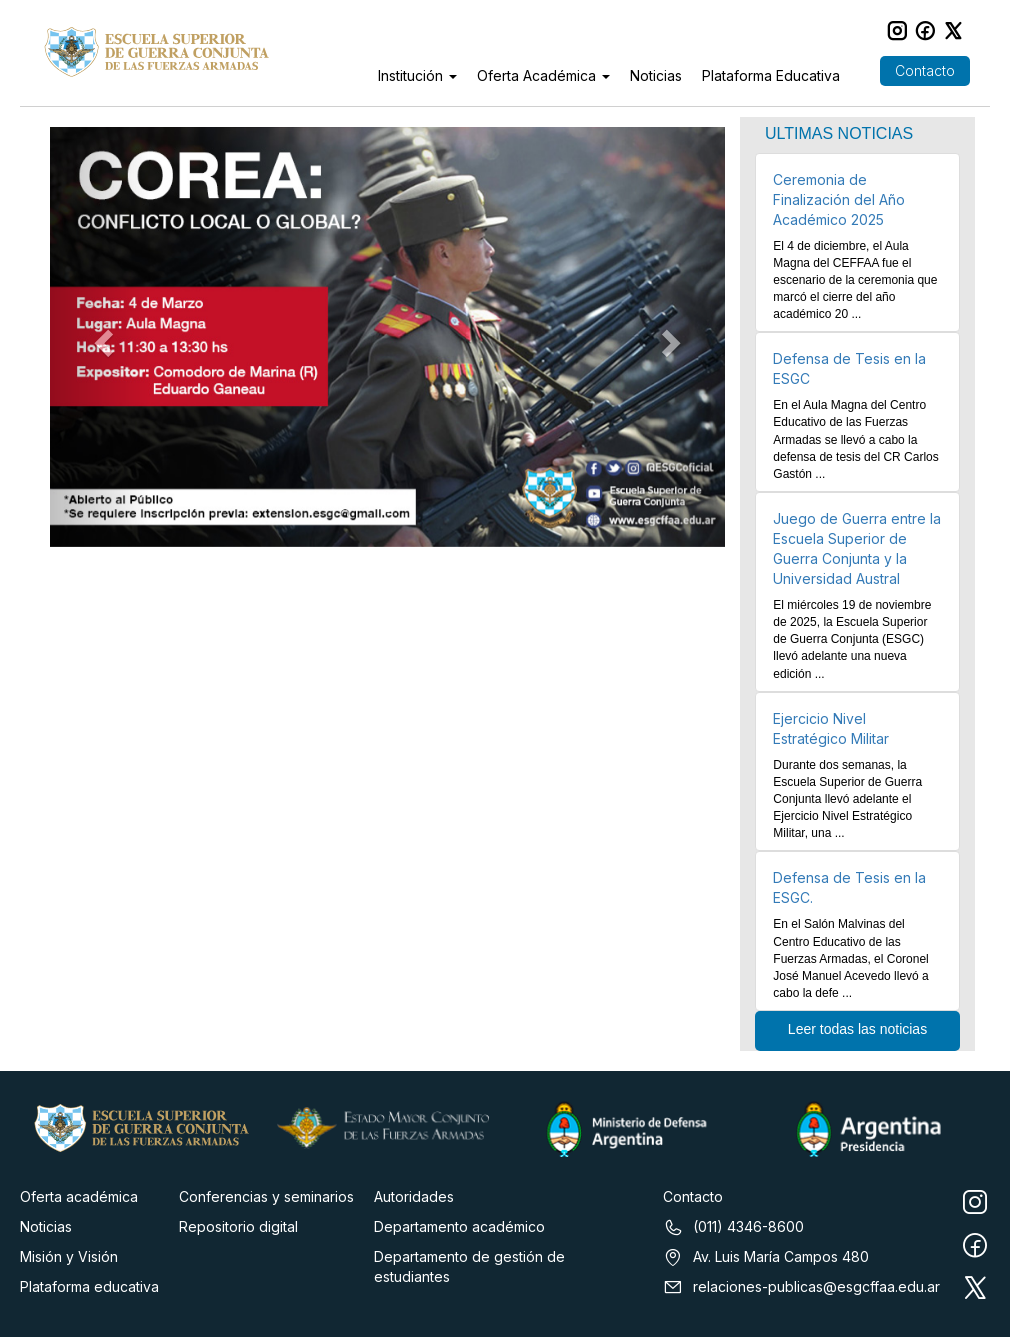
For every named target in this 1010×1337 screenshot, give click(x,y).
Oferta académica (79, 1196)
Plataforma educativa (89, 1286)
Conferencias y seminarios (266, 1196)
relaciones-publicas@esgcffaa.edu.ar (801, 1287)
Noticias (656, 75)
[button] (100, 337)
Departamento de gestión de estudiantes (469, 1266)
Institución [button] (417, 75)
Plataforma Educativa (771, 75)
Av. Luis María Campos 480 (766, 1257)
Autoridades (414, 1196)
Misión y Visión (69, 1256)
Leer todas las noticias (857, 1029)
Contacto (925, 70)
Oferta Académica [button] (543, 75)
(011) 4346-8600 (733, 1227)
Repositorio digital (238, 1226)
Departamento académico (459, 1226)
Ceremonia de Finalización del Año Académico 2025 (839, 199)
